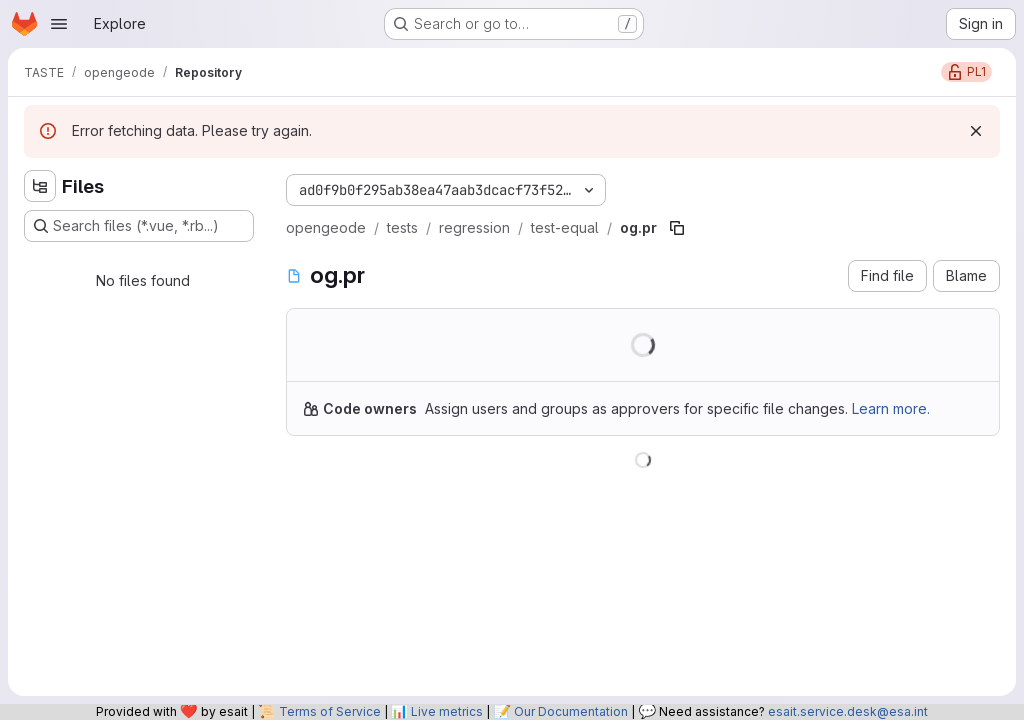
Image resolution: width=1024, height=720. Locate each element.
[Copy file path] (677, 228)
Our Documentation (571, 711)
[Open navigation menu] (59, 24)
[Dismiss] (976, 131)
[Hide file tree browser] (40, 186)
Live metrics (447, 711)
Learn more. (891, 408)
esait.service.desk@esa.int (848, 711)
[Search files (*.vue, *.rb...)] (139, 226)
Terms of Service (330, 711)
